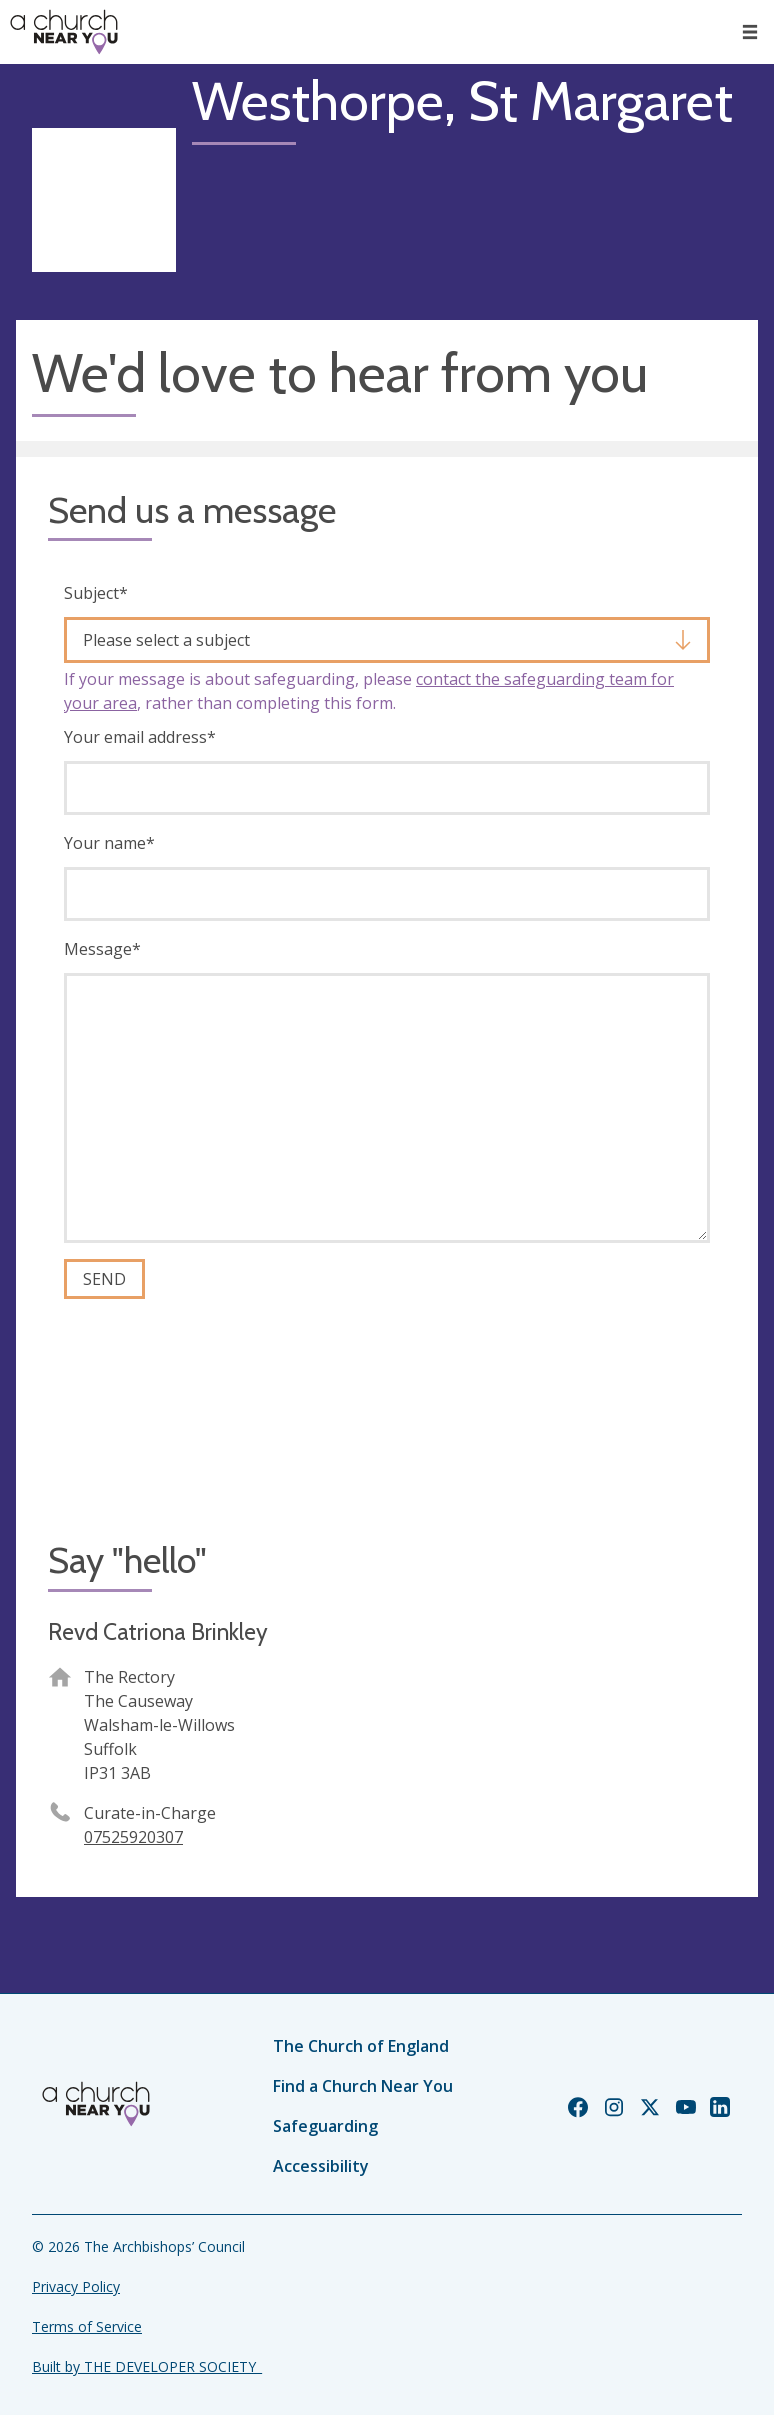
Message (102, 949)
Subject (96, 593)
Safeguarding (325, 2126)
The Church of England (361, 2046)
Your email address (140, 737)
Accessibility (321, 2166)
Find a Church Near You (363, 2086)
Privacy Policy (76, 2286)
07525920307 (133, 1837)
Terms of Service (87, 2326)
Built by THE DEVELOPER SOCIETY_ (147, 2366)
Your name (109, 843)
